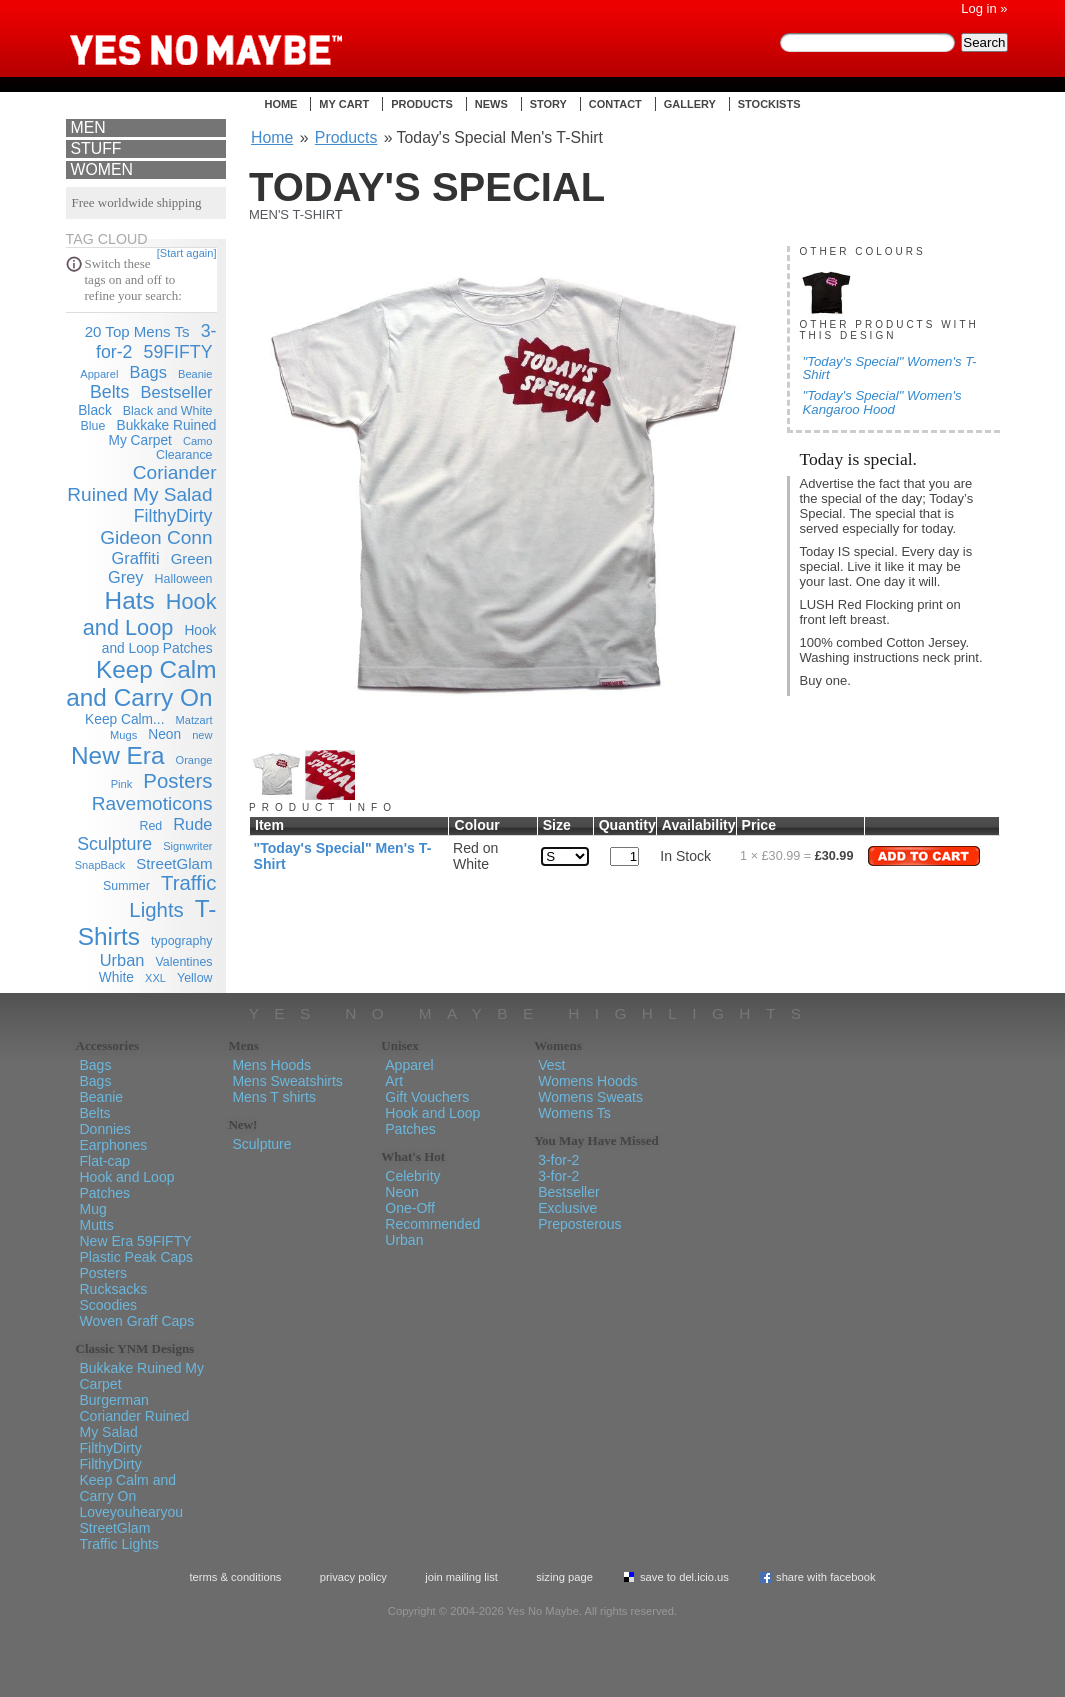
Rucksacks (114, 1289)
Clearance (184, 455)
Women (102, 169)
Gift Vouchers (427, 1097)
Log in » (984, 8)
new (202, 735)
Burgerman (114, 1400)
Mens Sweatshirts (287, 1081)
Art (394, 1081)
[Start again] (187, 253)
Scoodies (109, 1305)
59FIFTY (178, 352)
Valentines (183, 962)
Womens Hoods (587, 1081)
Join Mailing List (461, 1577)
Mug (93, 1209)
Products (422, 104)
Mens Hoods (271, 1065)
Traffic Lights (119, 1544)
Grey (126, 577)
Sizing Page (564, 1577)
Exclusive (567, 1208)
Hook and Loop (150, 614)
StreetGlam (174, 863)
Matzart (194, 720)
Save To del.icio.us (684, 1577)
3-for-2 (558, 1160)
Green (192, 558)
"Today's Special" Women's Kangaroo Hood (882, 402)
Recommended (432, 1224)
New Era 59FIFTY (136, 1241)
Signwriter (187, 846)
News (491, 104)
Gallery (690, 104)
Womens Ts (574, 1113)
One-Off (410, 1208)
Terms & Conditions (235, 1577)
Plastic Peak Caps (137, 1257)
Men (88, 127)
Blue (93, 426)
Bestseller (176, 392)
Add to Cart (924, 856)
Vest (551, 1065)
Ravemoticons (152, 803)
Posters (177, 781)
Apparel (99, 374)
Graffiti (136, 558)
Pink (122, 784)
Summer (126, 886)
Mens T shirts (274, 1097)
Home (280, 104)
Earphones (114, 1145)
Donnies (105, 1129)
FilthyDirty (173, 516)
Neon (164, 734)
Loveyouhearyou (132, 1512)
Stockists (769, 104)
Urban (122, 960)
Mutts (97, 1225)
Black (95, 410)
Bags (148, 372)
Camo (198, 441)
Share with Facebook (826, 1577)
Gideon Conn (156, 537)
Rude (192, 824)
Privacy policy (353, 1577)
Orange (194, 760)
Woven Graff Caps (137, 1321)
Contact (615, 104)
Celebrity (412, 1176)
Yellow (194, 978)
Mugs (123, 735)
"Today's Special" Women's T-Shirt (890, 368)
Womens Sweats (590, 1097)
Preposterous (579, 1224)
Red (150, 826)
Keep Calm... (124, 719)
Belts (109, 392)
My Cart (344, 104)
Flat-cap (105, 1161)
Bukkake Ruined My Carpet (163, 433)
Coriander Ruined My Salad (141, 483)
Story (548, 104)
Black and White (168, 411)
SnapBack (100, 865)
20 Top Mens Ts (137, 331)
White (116, 977)
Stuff (96, 148)
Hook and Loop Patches (127, 1185)
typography (181, 941)
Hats (130, 600)
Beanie (195, 374)
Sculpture (114, 844)
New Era (117, 755)
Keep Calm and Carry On (141, 683)
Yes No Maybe (238, 35)
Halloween (184, 579)
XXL (155, 978)
